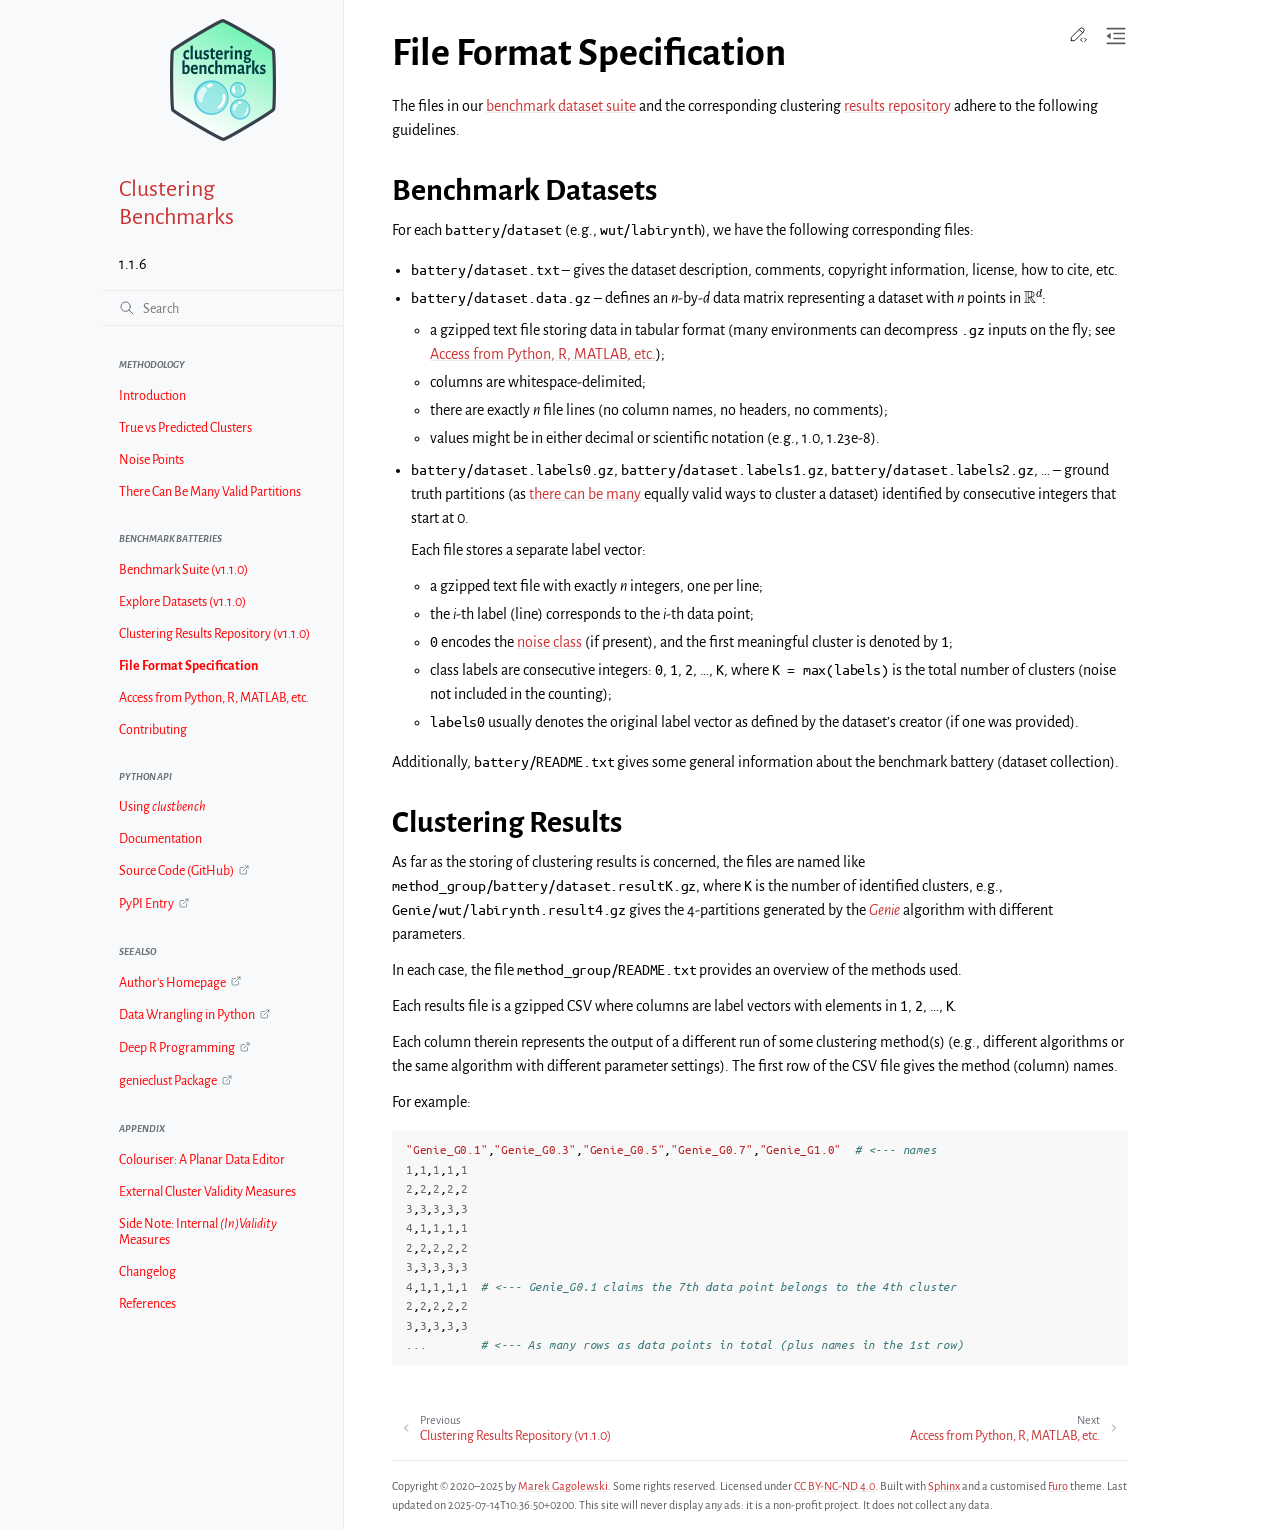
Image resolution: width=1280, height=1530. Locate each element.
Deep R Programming (177, 1048)
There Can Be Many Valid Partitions (210, 492)
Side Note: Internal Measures (198, 1232)
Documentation (160, 839)
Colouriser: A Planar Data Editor (202, 1160)
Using (162, 807)
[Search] (223, 308)
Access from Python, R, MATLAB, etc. (214, 698)
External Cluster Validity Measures (207, 1192)
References (147, 1304)
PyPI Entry (146, 904)
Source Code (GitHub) (176, 871)
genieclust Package (168, 1081)
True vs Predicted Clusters (185, 428)
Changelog (147, 1272)
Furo (1058, 1486)
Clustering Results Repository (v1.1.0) (214, 634)
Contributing (153, 730)
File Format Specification (188, 666)
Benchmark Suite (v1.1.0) (183, 570)
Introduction (152, 396)
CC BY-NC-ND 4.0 (834, 1486)
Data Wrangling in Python (187, 1015)
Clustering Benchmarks (176, 203)
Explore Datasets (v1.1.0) (182, 602)
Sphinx (944, 1486)
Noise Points (151, 460)
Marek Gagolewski (563, 1486)
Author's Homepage (172, 983)
